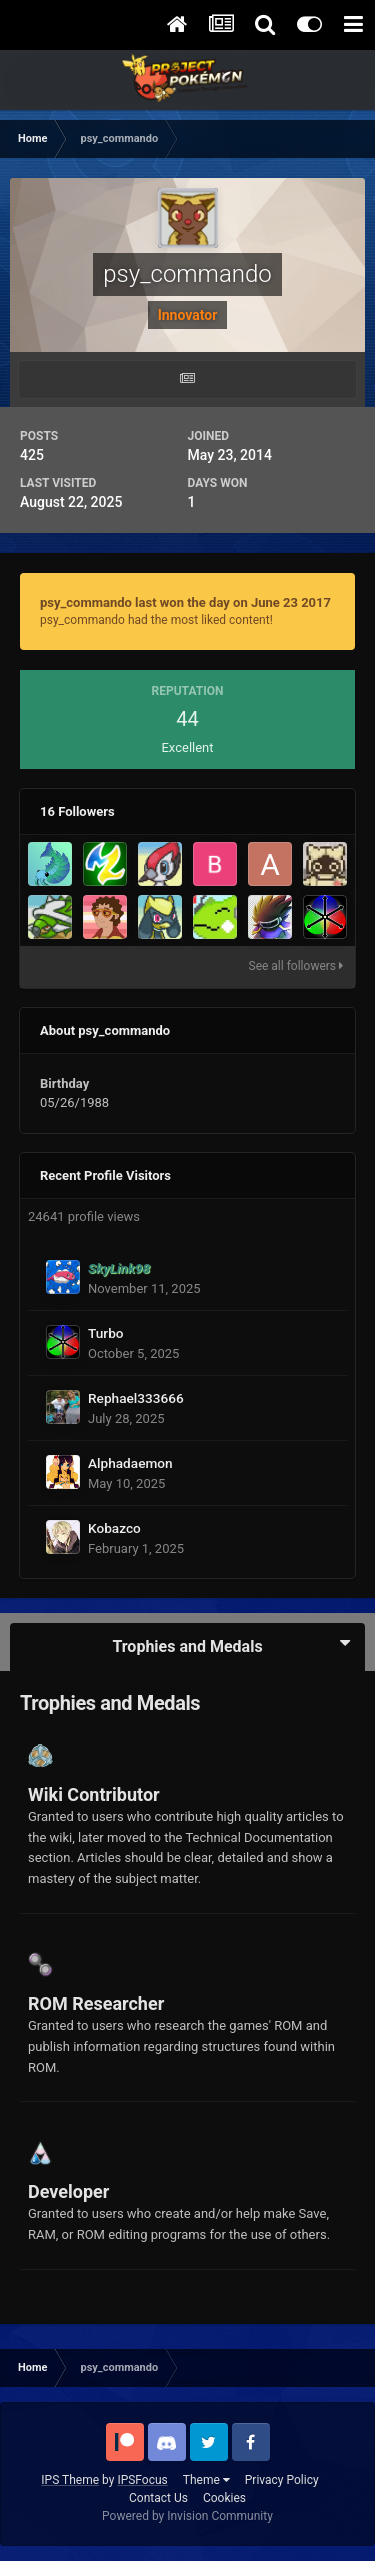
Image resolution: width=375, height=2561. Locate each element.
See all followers (296, 966)
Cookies (224, 2498)
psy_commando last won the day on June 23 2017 (185, 602)
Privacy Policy (282, 2480)
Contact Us (158, 2498)
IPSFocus (142, 2480)
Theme (206, 2480)
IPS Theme (70, 2480)
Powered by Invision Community (187, 2516)
